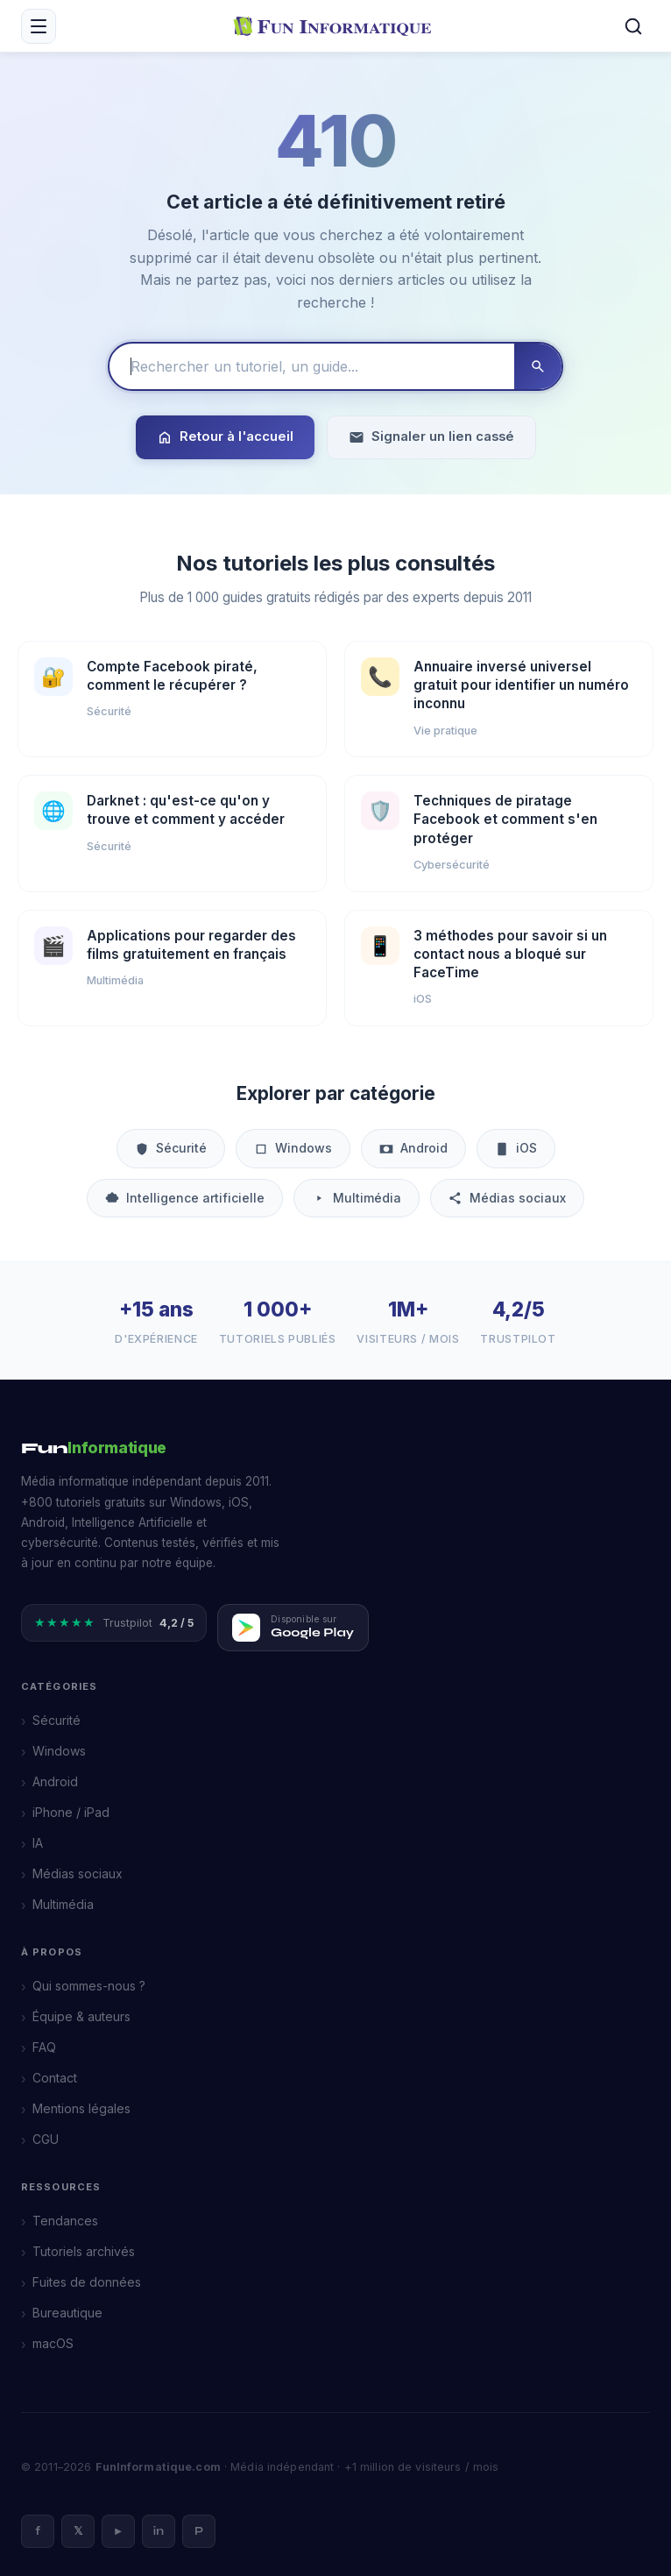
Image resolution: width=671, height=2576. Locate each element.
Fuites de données (86, 2281)
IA (37, 1842)
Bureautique (67, 2312)
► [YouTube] (118, 2531)
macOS (53, 2343)
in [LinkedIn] (158, 2531)
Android (413, 1147)
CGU (45, 2139)
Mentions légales (81, 2108)
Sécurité (171, 1147)
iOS (516, 1147)
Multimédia (356, 1197)
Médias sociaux (507, 1197)
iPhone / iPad (70, 1812)
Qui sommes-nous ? (88, 1985)
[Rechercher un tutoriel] (311, 366)
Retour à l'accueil (225, 437)
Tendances (65, 2220)
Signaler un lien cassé (431, 437)
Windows (293, 1147)
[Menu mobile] (38, 26)
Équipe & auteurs (81, 2016)
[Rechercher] (633, 26)
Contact (54, 2077)
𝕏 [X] (78, 2531)
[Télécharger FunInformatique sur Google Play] (293, 1627)
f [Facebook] (37, 2531)
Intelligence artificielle (185, 1197)
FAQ (44, 2047)
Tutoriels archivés (83, 2251)
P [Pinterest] (198, 2531)
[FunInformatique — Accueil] (336, 25)
